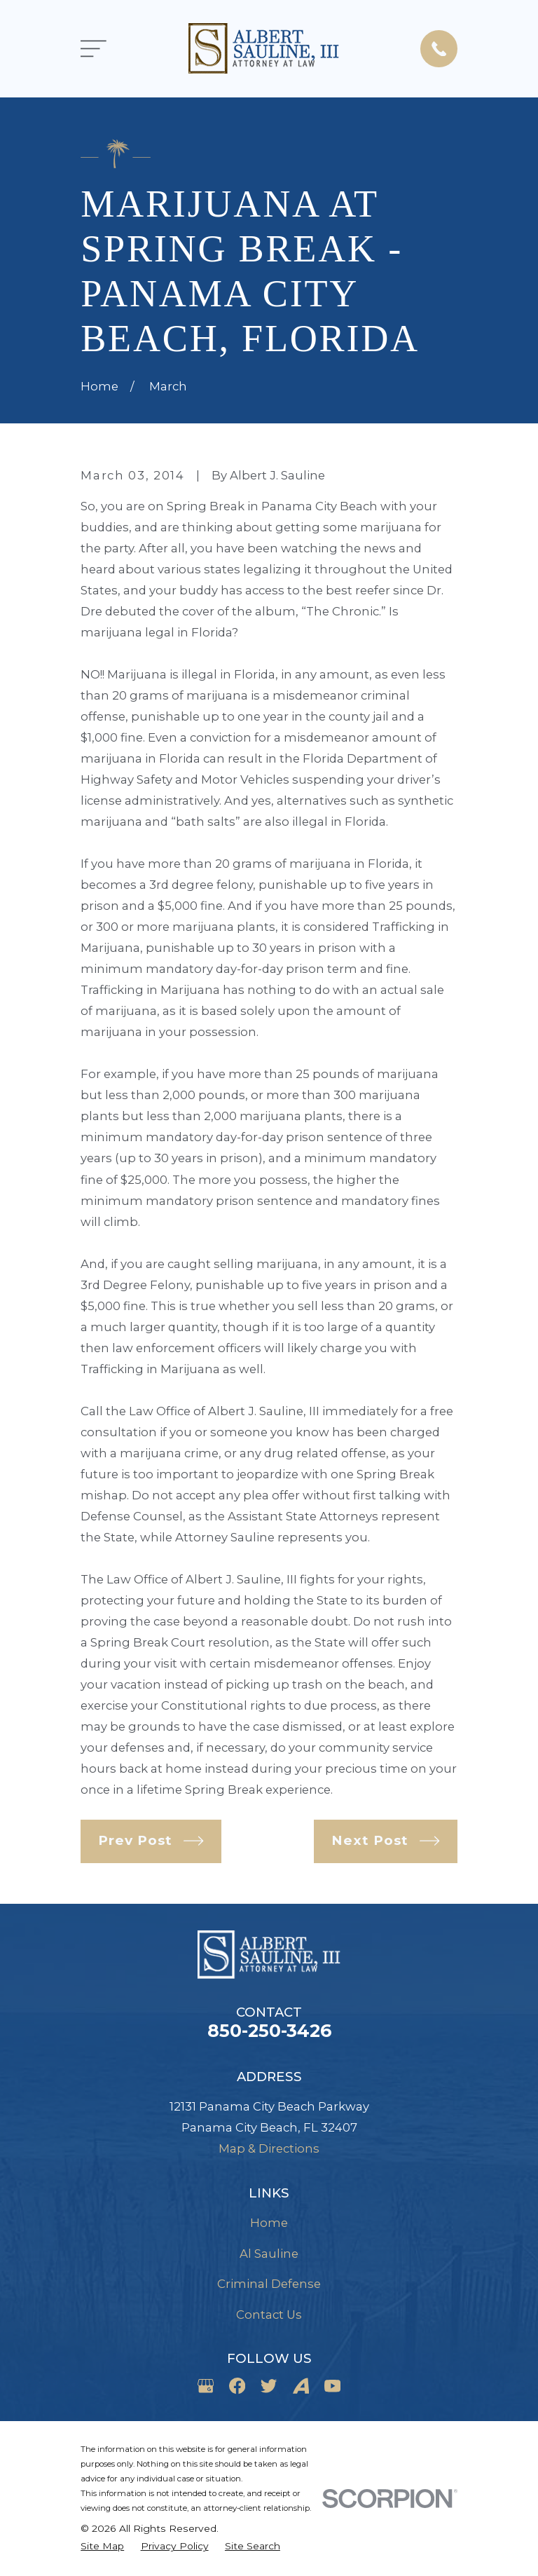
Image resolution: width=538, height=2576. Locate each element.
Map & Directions (269, 2148)
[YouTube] (332, 2386)
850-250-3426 (269, 2030)
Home (269, 2223)
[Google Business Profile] (206, 2386)
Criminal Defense (269, 2284)
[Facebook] (237, 2386)
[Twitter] (269, 2386)
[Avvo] (301, 2386)
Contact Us (269, 2315)
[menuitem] (102, 2546)
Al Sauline (269, 2254)
